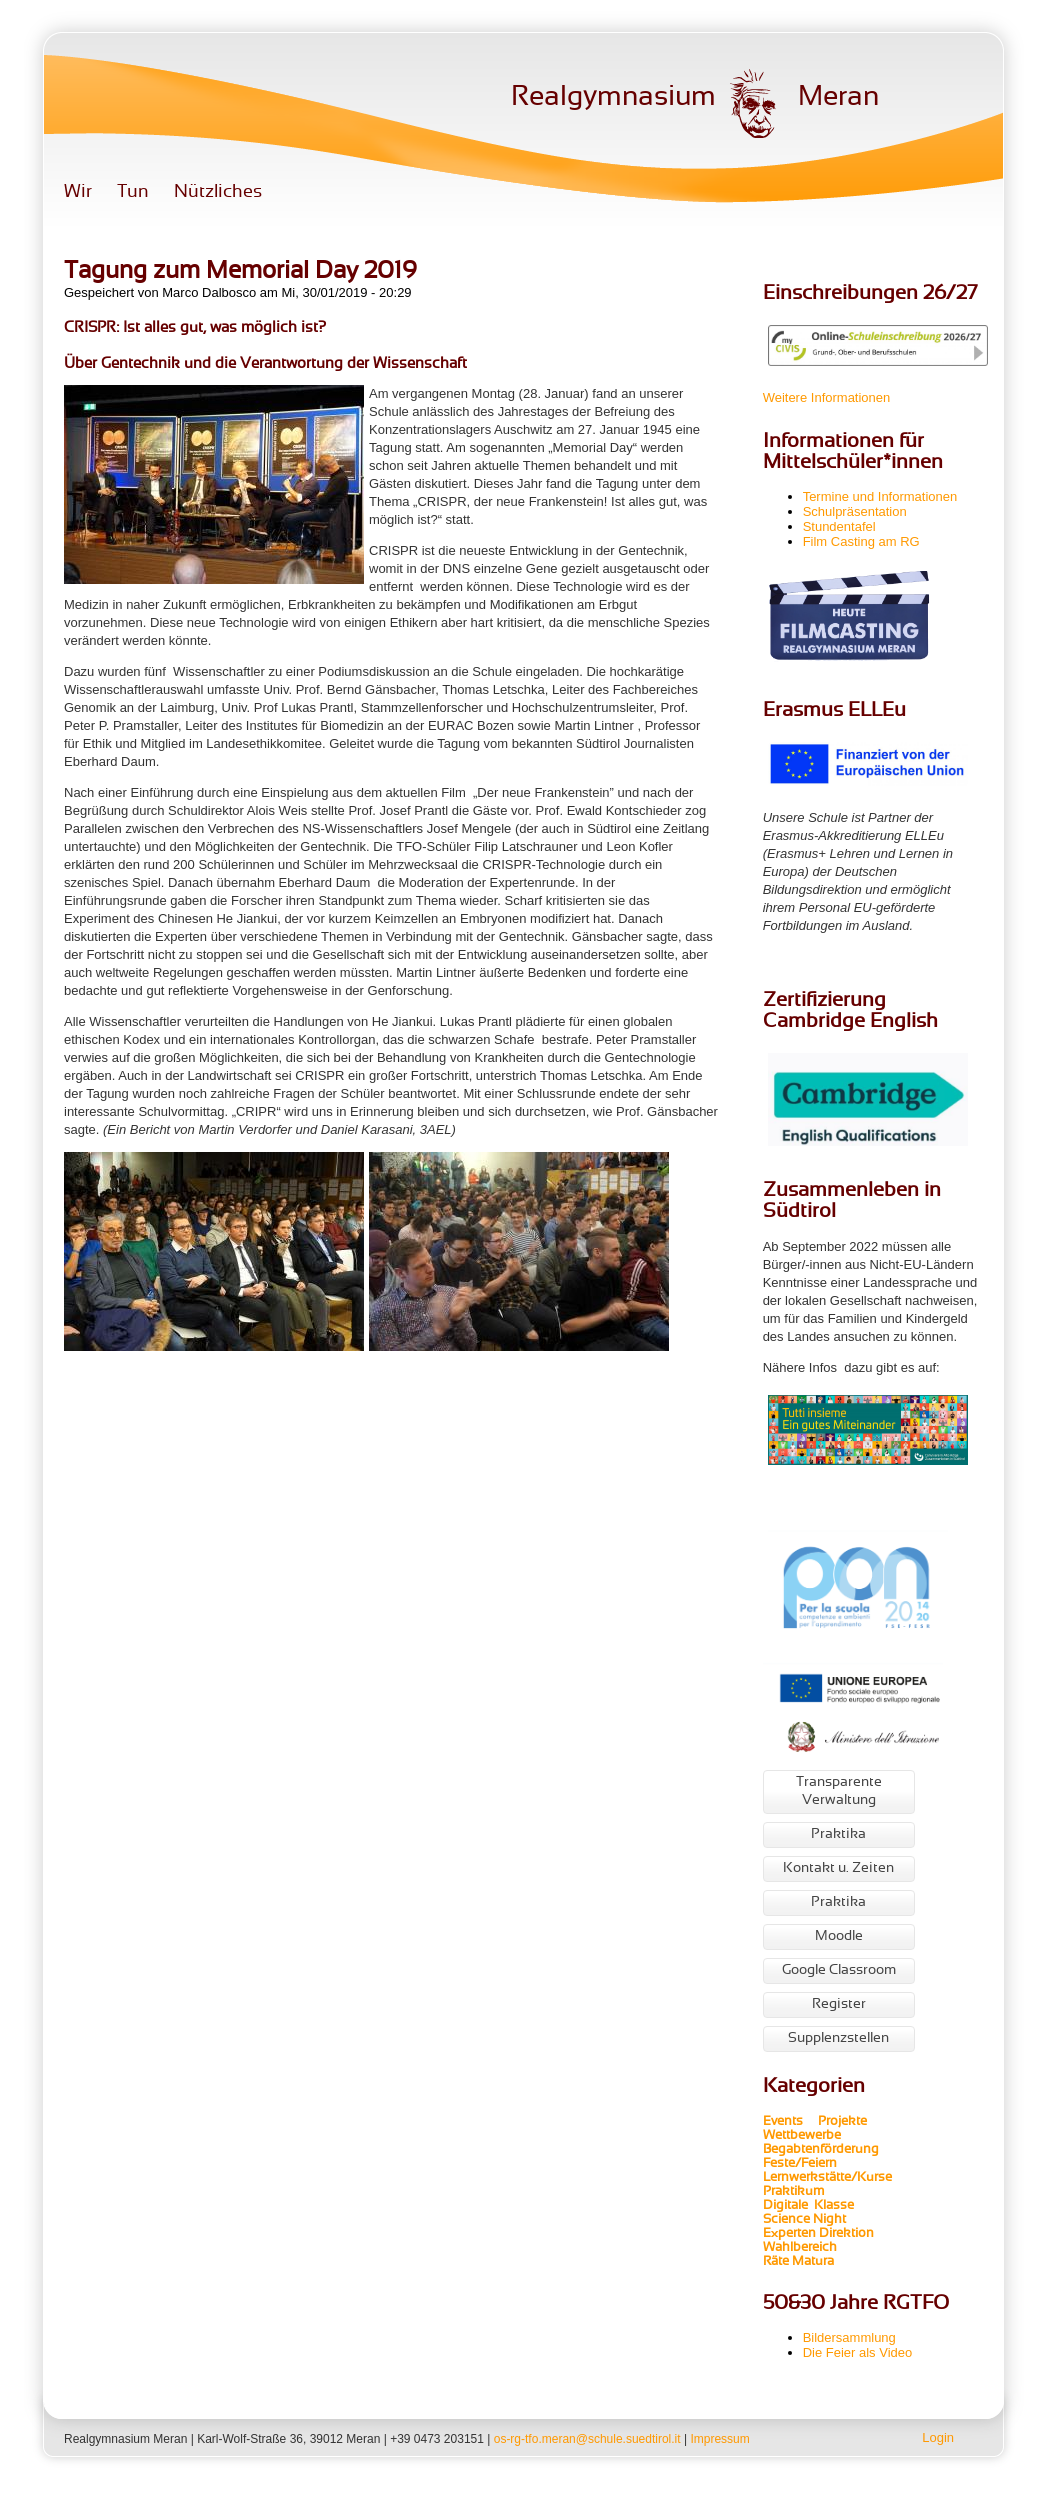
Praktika (838, 1834)
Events (783, 2122)
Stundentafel (839, 526)
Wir (78, 192)
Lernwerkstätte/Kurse (829, 2178)
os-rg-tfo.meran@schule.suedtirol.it (587, 2439)
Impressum (719, 2439)
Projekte (848, 2122)
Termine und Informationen (880, 496)
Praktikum (793, 2192)
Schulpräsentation (855, 511)
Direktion (845, 2234)
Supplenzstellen (838, 2038)
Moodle (839, 1936)
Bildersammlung (849, 2337)
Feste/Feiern (800, 2164)
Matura (813, 2262)
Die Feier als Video (858, 2352)
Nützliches (218, 192)
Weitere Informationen (827, 397)
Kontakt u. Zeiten (838, 1868)
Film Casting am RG (861, 541)
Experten (789, 2234)
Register (839, 2004)
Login (938, 2437)
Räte (776, 2262)
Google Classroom (839, 1970)
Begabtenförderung (821, 2150)
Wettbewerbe (803, 2136)
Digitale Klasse (808, 2206)
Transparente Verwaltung (839, 1791)
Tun (133, 192)
